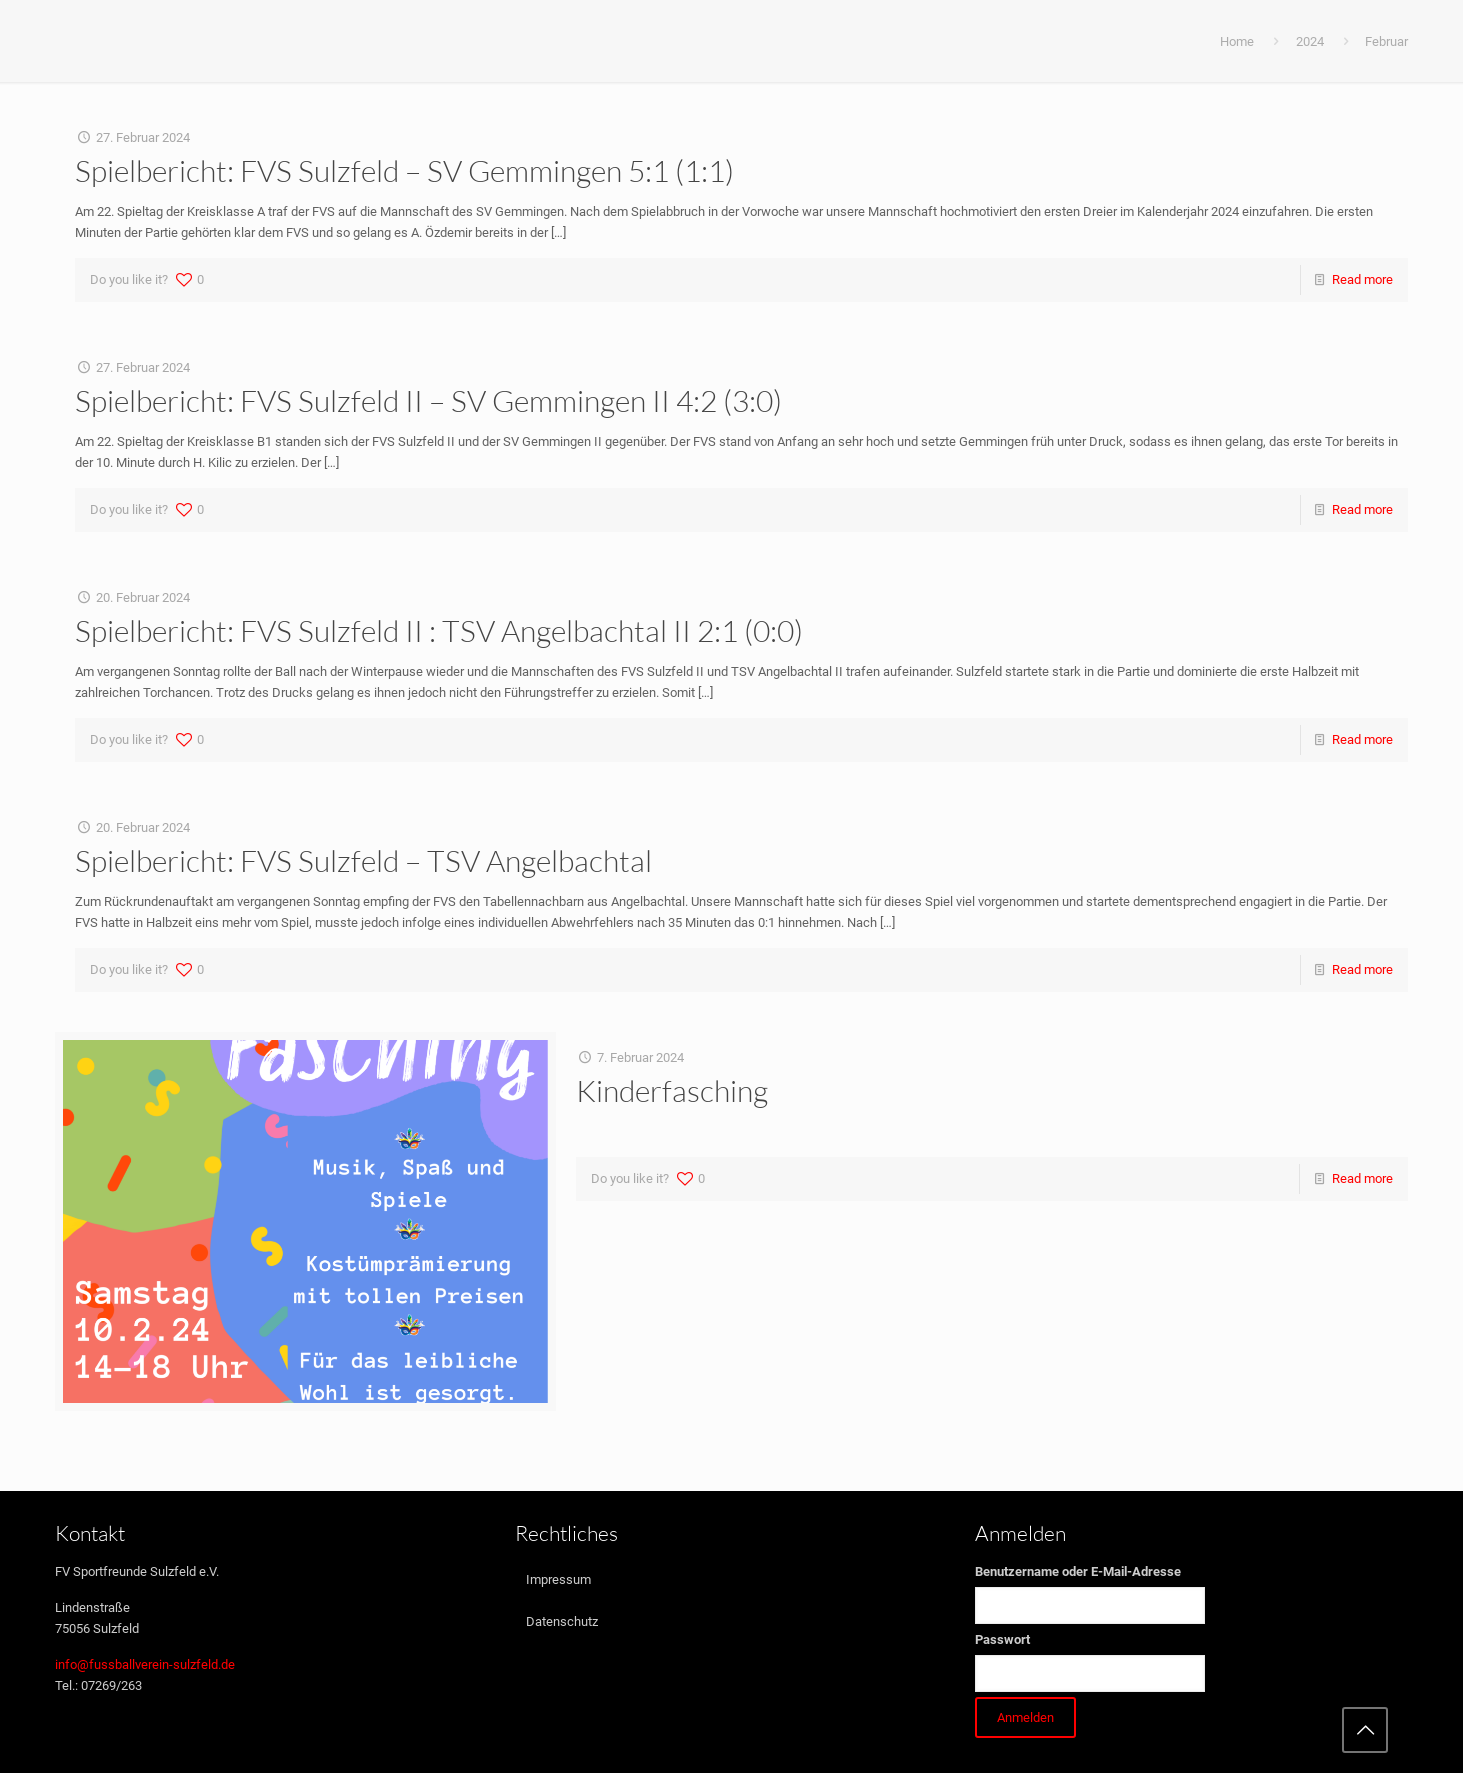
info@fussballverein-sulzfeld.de (145, 1664)
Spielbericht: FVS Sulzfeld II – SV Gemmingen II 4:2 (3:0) (428, 400)
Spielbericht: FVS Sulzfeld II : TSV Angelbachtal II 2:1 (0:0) (439, 630)
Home (1237, 41)
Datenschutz (562, 1621)
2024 (1310, 41)
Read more (1362, 279)
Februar (1386, 41)
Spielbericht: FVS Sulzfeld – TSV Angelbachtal (363, 860)
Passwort (1002, 1639)
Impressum (558, 1579)
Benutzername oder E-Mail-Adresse (1078, 1571)
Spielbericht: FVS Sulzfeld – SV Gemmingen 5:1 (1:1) (404, 170)
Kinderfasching (672, 1090)
